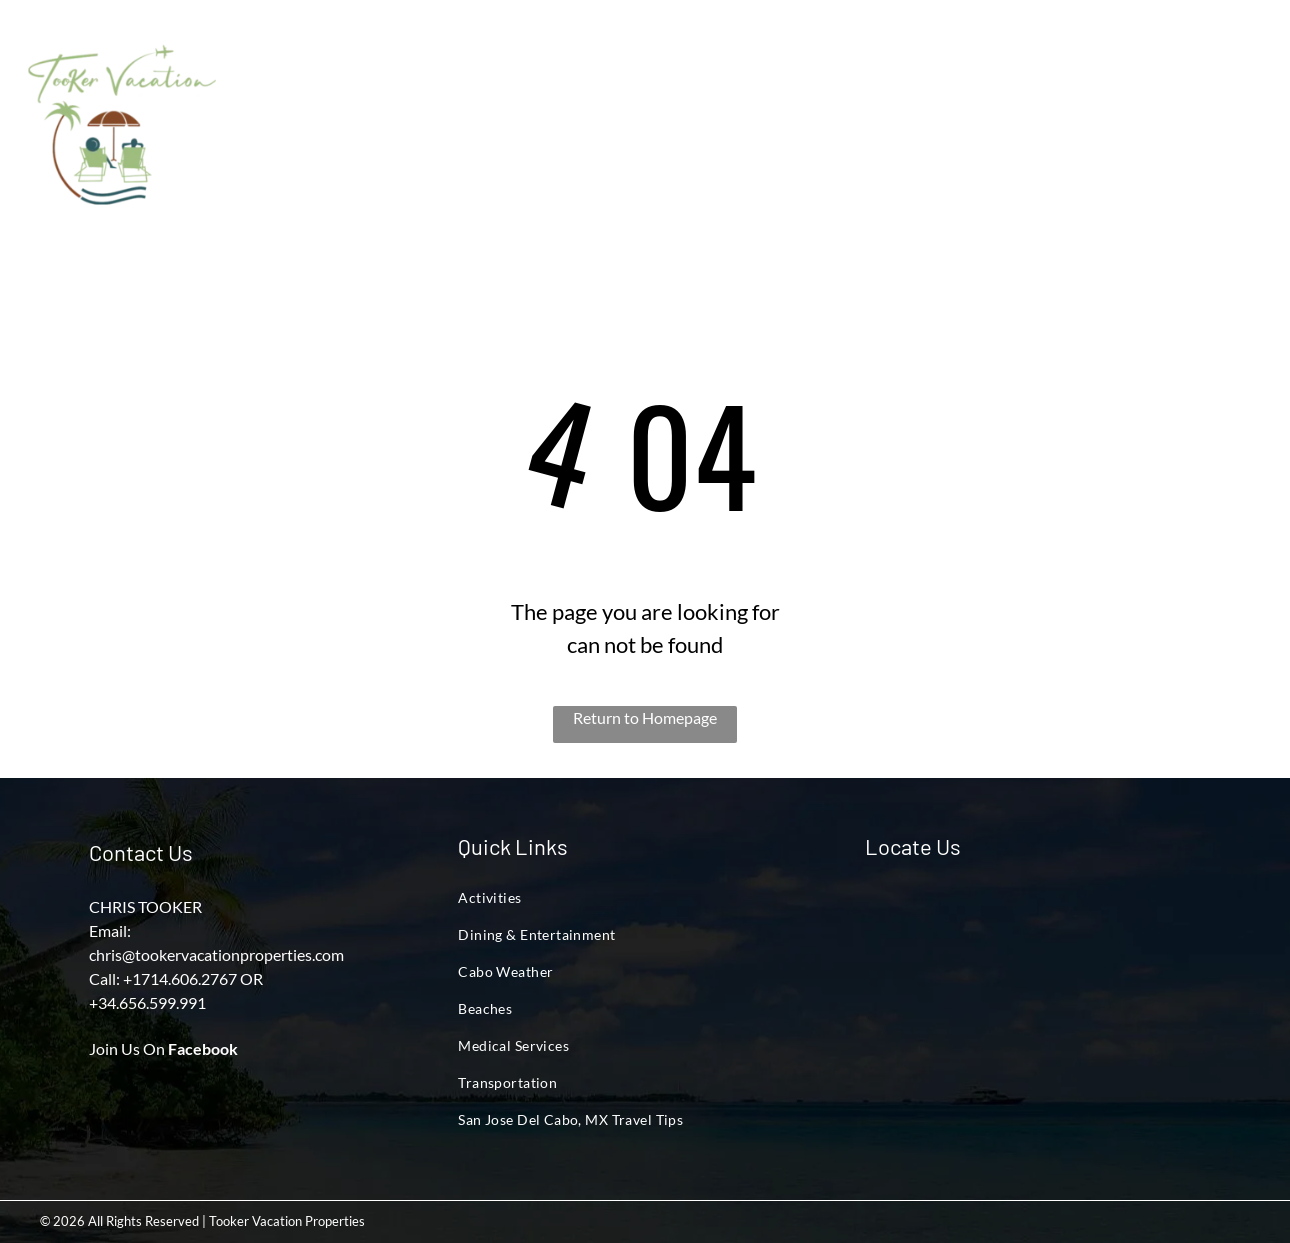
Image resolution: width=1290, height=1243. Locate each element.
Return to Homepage (645, 717)
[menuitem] (323, 86)
